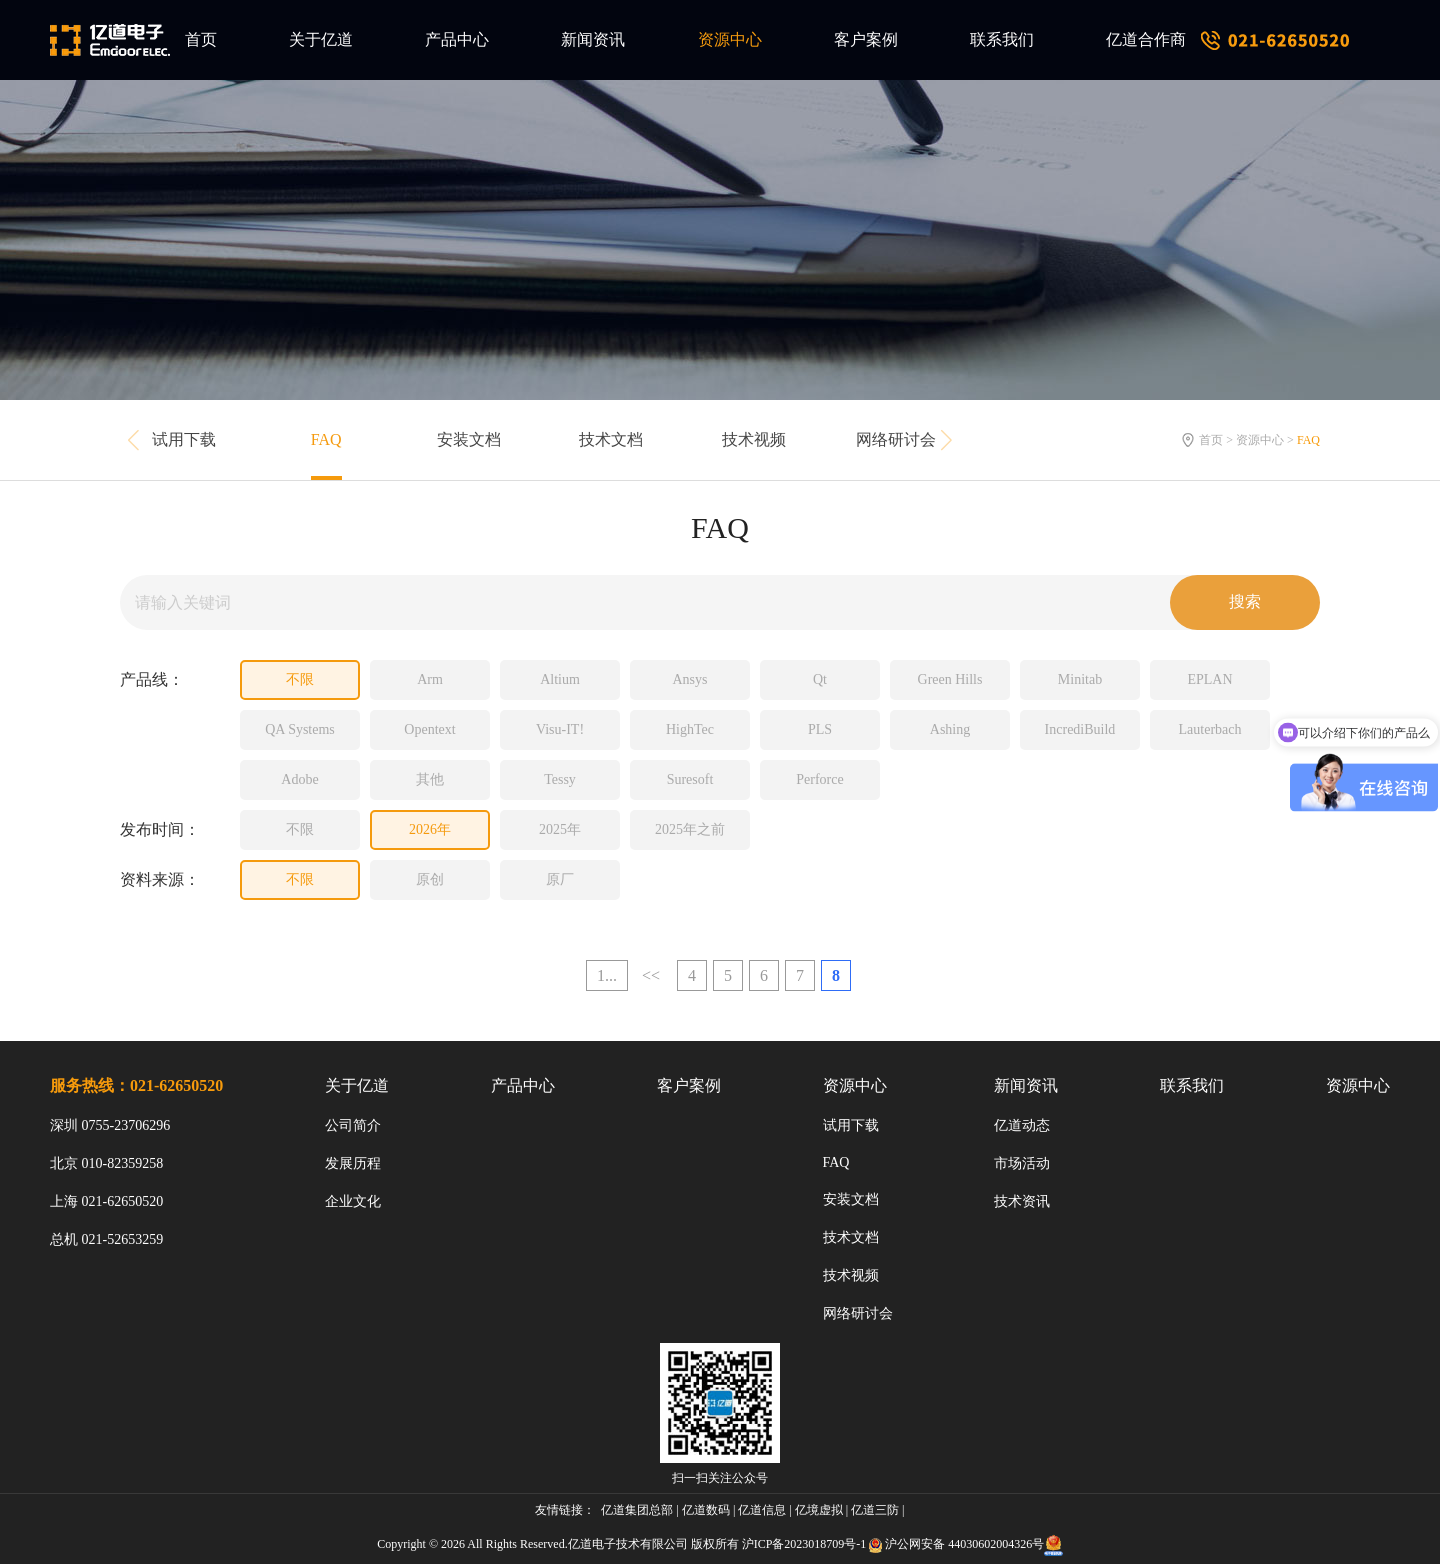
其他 (430, 779)
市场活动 (1022, 1163)
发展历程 (353, 1163)
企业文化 (353, 1201)
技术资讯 (1022, 1201)
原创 (430, 879)
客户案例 (866, 39)
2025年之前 (690, 829)
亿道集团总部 (637, 1510)
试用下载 (184, 439)
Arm (430, 679)
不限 (300, 679)
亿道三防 (875, 1510)
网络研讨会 (896, 439)
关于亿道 (321, 39)
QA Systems (300, 729)
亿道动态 (1022, 1125)
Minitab (1080, 679)
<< (651, 975)
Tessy (560, 779)
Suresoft (690, 779)
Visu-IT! (560, 729)
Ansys (689, 679)
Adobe (299, 779)
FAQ (326, 439)
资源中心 (730, 39)
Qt (820, 679)
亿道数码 (706, 1510)
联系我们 (1002, 39)
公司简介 (353, 1125)
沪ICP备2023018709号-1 (804, 1544)
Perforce (819, 779)
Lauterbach (1210, 729)
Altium (560, 679)
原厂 (560, 879)
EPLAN (1209, 679)
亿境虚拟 (819, 1510)
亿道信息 (762, 1510)
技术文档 (611, 439)
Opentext (429, 729)
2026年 (430, 829)
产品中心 (457, 39)
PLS (820, 729)
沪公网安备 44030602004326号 (964, 1544)
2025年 (560, 829)
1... (607, 975)
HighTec (690, 729)
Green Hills (950, 679)
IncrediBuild (1080, 729)
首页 (201, 39)
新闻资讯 (593, 39)
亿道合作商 (1146, 39)
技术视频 (754, 439)
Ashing (950, 729)
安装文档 (469, 439)
